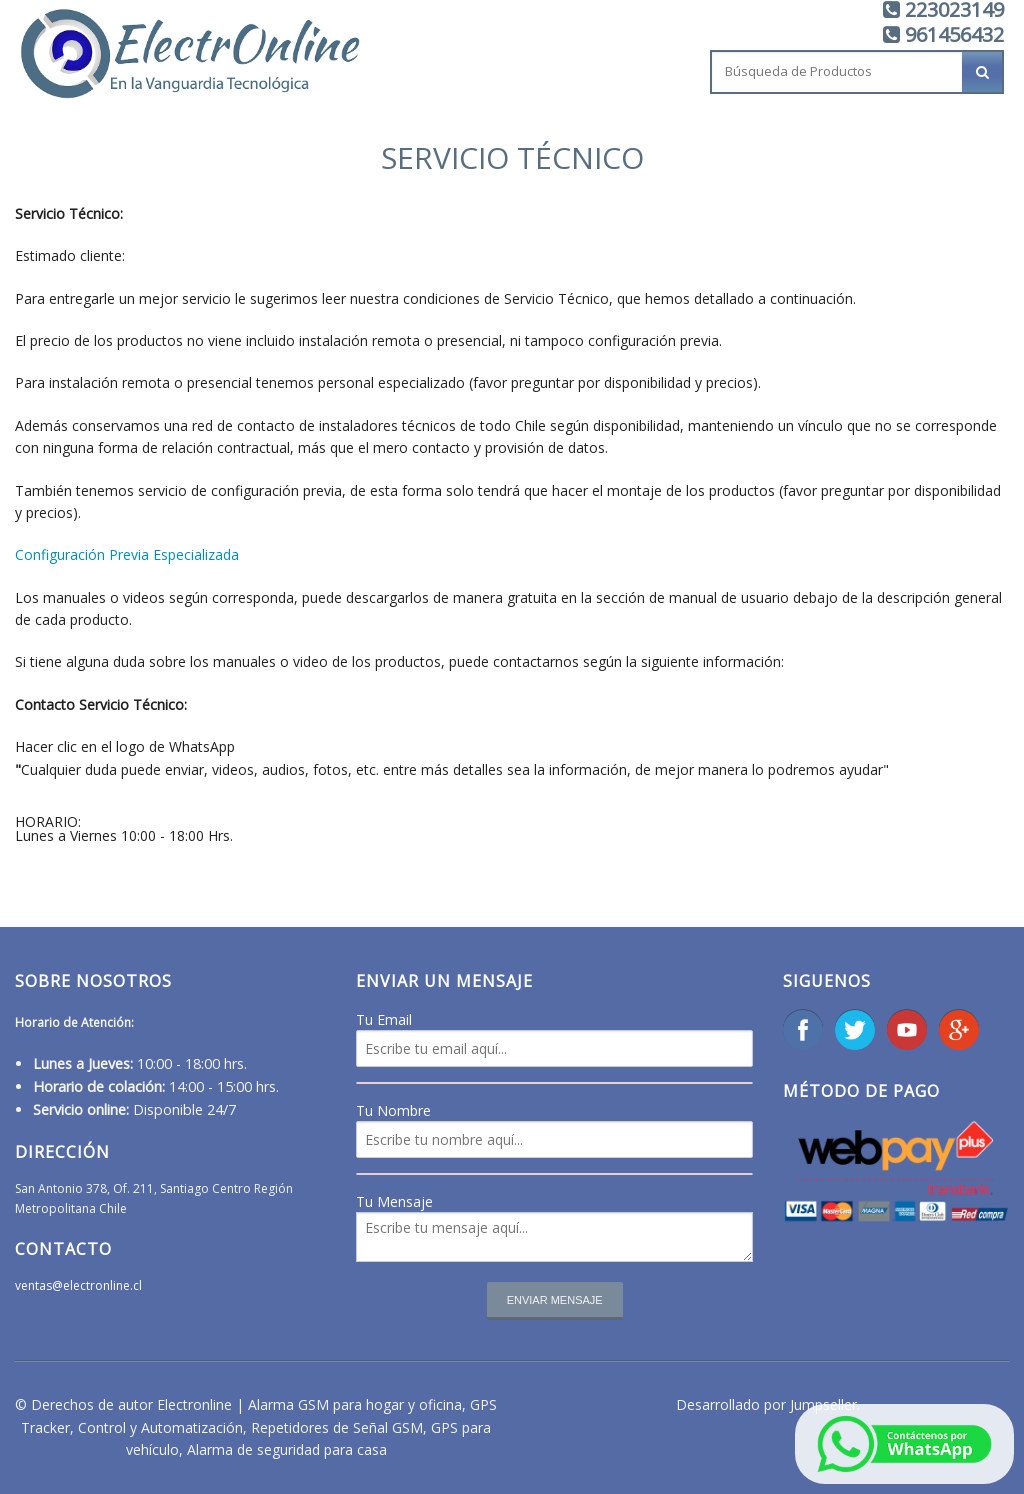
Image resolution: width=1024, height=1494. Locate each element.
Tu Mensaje (394, 1201)
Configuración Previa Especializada (127, 554)
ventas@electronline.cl (78, 1285)
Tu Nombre (393, 1110)
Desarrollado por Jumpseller (766, 1404)
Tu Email (384, 1019)
